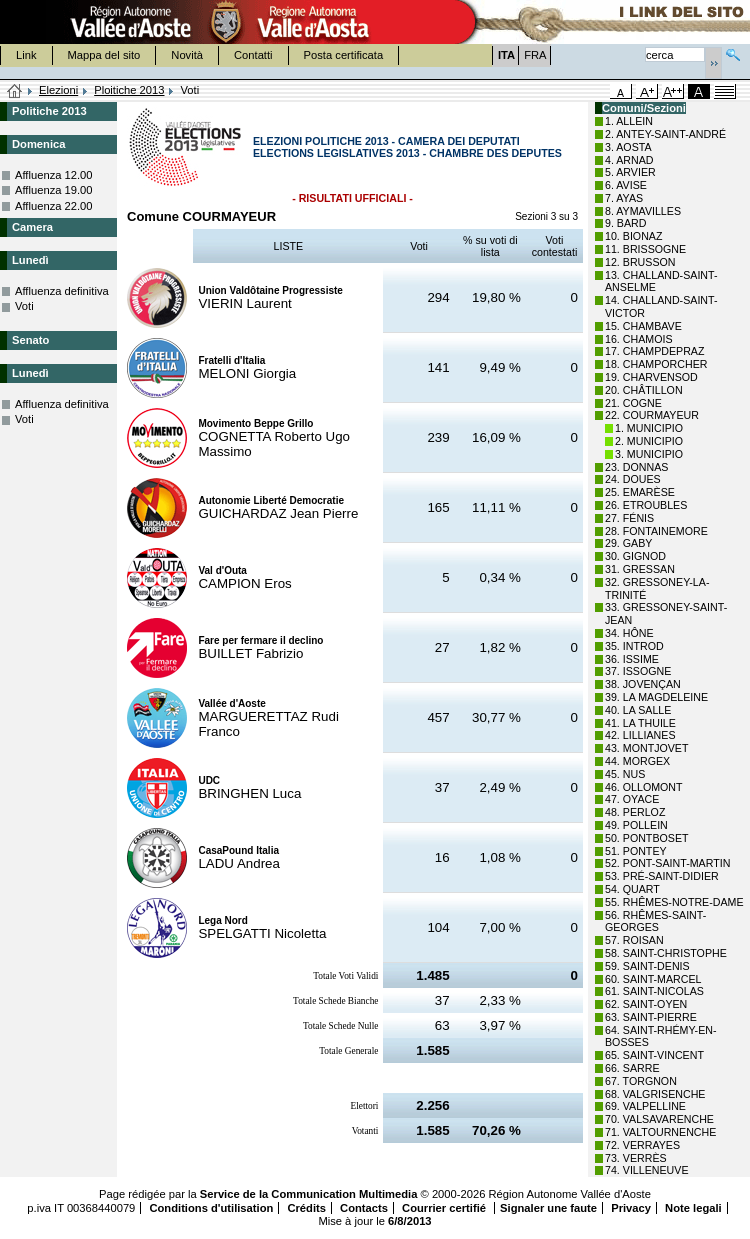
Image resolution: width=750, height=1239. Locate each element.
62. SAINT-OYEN (646, 1004)
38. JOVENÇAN (643, 684)
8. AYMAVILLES (643, 211)
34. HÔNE (629, 633)
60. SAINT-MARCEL (653, 979)
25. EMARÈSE (640, 492)
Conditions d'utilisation (211, 1208)
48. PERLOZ (635, 812)
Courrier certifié (445, 1208)
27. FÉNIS (629, 518)
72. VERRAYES (642, 1145)
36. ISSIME (632, 659)
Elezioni (58, 90)
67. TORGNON (641, 1081)
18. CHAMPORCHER (656, 364)
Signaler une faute (548, 1208)
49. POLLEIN (636, 825)
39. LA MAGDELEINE (656, 697)
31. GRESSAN (640, 569)
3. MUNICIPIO (649, 454)
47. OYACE (632, 799)
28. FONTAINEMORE (656, 531)
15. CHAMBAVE (643, 326)
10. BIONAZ (633, 236)
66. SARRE (632, 1068)
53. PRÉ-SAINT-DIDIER (662, 876)
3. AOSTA (628, 147)
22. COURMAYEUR (652, 415)
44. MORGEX (637, 761)
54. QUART (632, 889)
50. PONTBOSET (647, 838)
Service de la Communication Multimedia (309, 1194)
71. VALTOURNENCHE (660, 1132)
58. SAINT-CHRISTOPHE (666, 953)
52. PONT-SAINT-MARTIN (667, 863)
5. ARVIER (630, 172)
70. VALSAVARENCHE (659, 1119)
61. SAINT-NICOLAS (654, 991)
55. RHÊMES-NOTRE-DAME (674, 902)
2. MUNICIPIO (649, 441)
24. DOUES (633, 479)
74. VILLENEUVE (647, 1170)
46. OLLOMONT (644, 787)
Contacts (364, 1208)
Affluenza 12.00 (54, 175)
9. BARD (625, 223)
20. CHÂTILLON (644, 390)
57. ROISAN (634, 940)
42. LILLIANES (640, 735)
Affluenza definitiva (62, 291)
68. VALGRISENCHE (655, 1094)
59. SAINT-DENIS (647, 966)
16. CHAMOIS (639, 339)
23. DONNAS (636, 467)
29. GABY (628, 543)
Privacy (631, 1208)
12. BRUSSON (640, 262)
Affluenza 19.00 (54, 190)
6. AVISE (626, 185)
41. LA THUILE (640, 723)
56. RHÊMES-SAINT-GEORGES (655, 921)
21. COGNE (633, 403)
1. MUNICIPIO (649, 428)
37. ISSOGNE (638, 671)
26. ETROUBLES (646, 505)
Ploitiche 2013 (129, 90)
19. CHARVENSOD (651, 377)
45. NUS (625, 774)
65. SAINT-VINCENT (654, 1055)
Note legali (693, 1208)
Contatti (253, 55)
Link (26, 55)
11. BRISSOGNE (645, 249)
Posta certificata (344, 55)
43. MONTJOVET (647, 748)
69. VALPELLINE (645, 1106)
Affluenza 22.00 (54, 206)
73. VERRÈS (636, 1158)
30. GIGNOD (635, 556)
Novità (187, 55)
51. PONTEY (636, 851)
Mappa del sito (104, 55)
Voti (24, 306)
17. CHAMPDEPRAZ (654, 351)
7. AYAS (624, 198)
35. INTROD (634, 646)
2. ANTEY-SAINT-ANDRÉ (665, 134)
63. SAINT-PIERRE (651, 1017)
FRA (535, 55)
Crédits (306, 1208)
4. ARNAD (629, 160)
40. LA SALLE (638, 710)
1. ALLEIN (629, 121)
